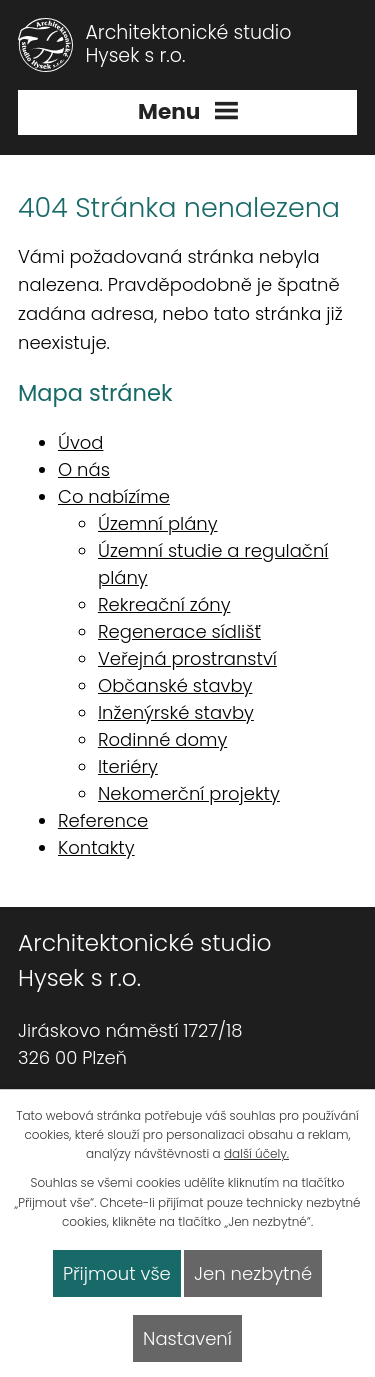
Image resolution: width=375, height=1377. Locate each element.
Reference (103, 820)
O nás (84, 469)
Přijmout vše (117, 1273)
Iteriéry (128, 766)
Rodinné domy (162, 739)
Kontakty (96, 847)
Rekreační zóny (164, 604)
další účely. (256, 1153)
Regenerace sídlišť (179, 631)
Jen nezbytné (253, 1273)
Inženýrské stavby (176, 712)
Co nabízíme (114, 496)
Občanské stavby (175, 685)
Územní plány (158, 523)
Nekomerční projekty (189, 793)
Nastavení (187, 1338)
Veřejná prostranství (187, 658)
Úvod (80, 442)
